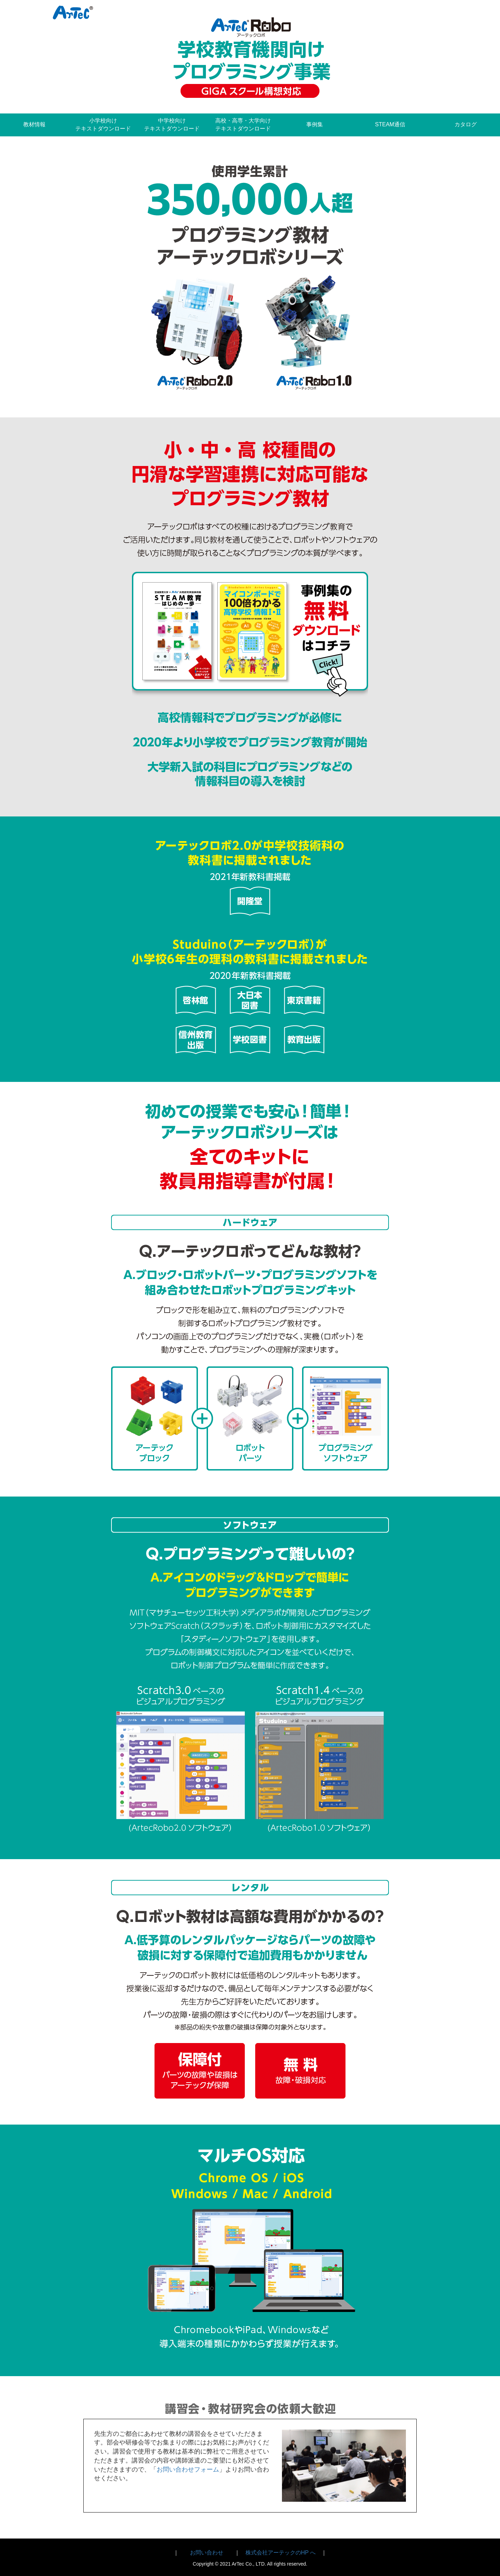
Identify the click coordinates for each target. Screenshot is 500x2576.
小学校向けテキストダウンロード (103, 125)
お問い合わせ (206, 2553)
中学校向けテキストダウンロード (172, 125)
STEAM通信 (390, 124)
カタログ (466, 124)
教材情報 (34, 124)
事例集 (314, 124)
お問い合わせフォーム (188, 2469)
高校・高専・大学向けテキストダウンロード (243, 125)
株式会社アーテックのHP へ (280, 2553)
